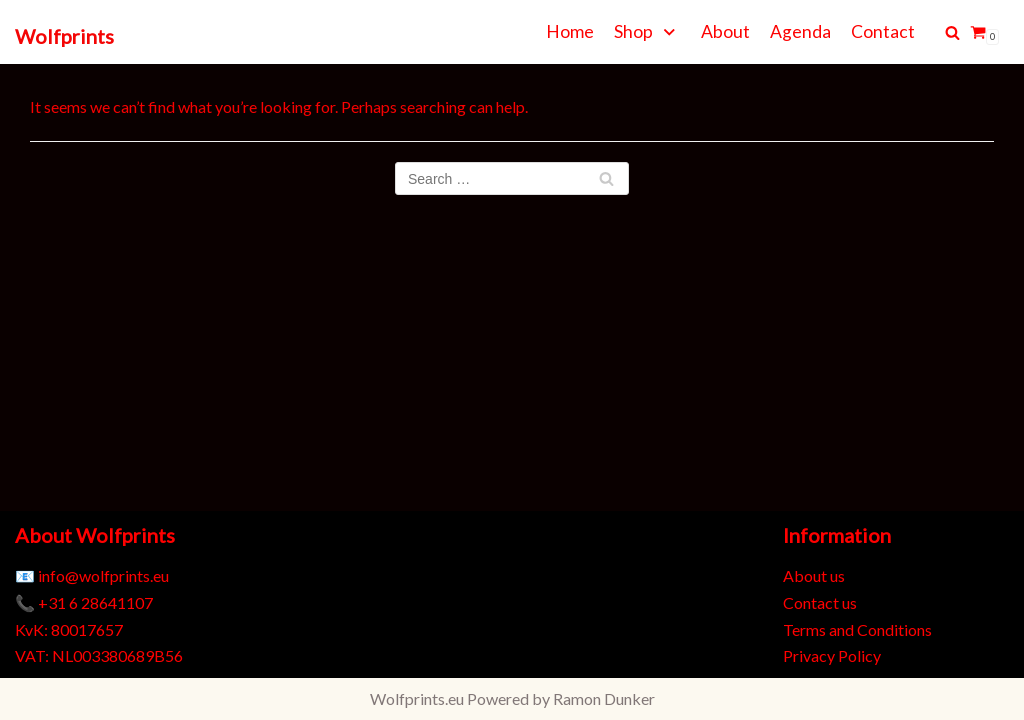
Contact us (820, 602)
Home (570, 31)
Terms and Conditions (857, 629)
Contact (883, 31)
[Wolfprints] (64, 37)
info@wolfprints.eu (103, 575)
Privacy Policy (832, 655)
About (725, 31)
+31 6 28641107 (95, 602)
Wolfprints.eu (417, 698)
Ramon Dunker (604, 698)
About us (814, 575)
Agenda (800, 31)
